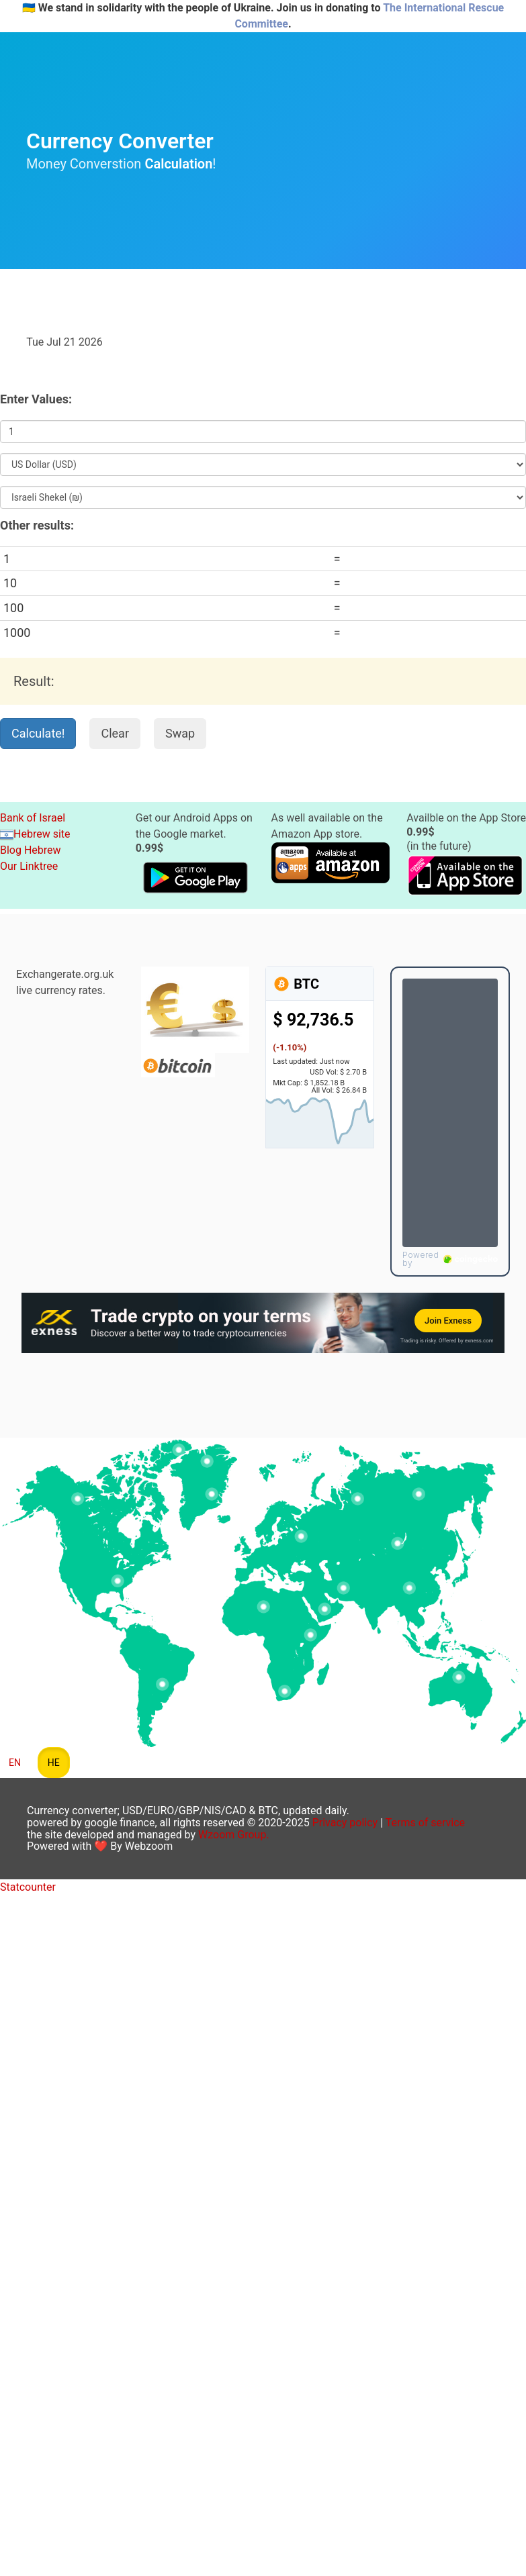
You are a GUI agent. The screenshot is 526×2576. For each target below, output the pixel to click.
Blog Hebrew (30, 850)
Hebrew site (35, 834)
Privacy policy (345, 1822)
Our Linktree (29, 866)
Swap (180, 733)
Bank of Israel (32, 817)
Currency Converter (120, 141)
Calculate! (37, 733)
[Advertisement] (266, 299)
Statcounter (28, 1887)
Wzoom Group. (233, 1834)
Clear (115, 733)
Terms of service (425, 1822)
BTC (296, 984)
